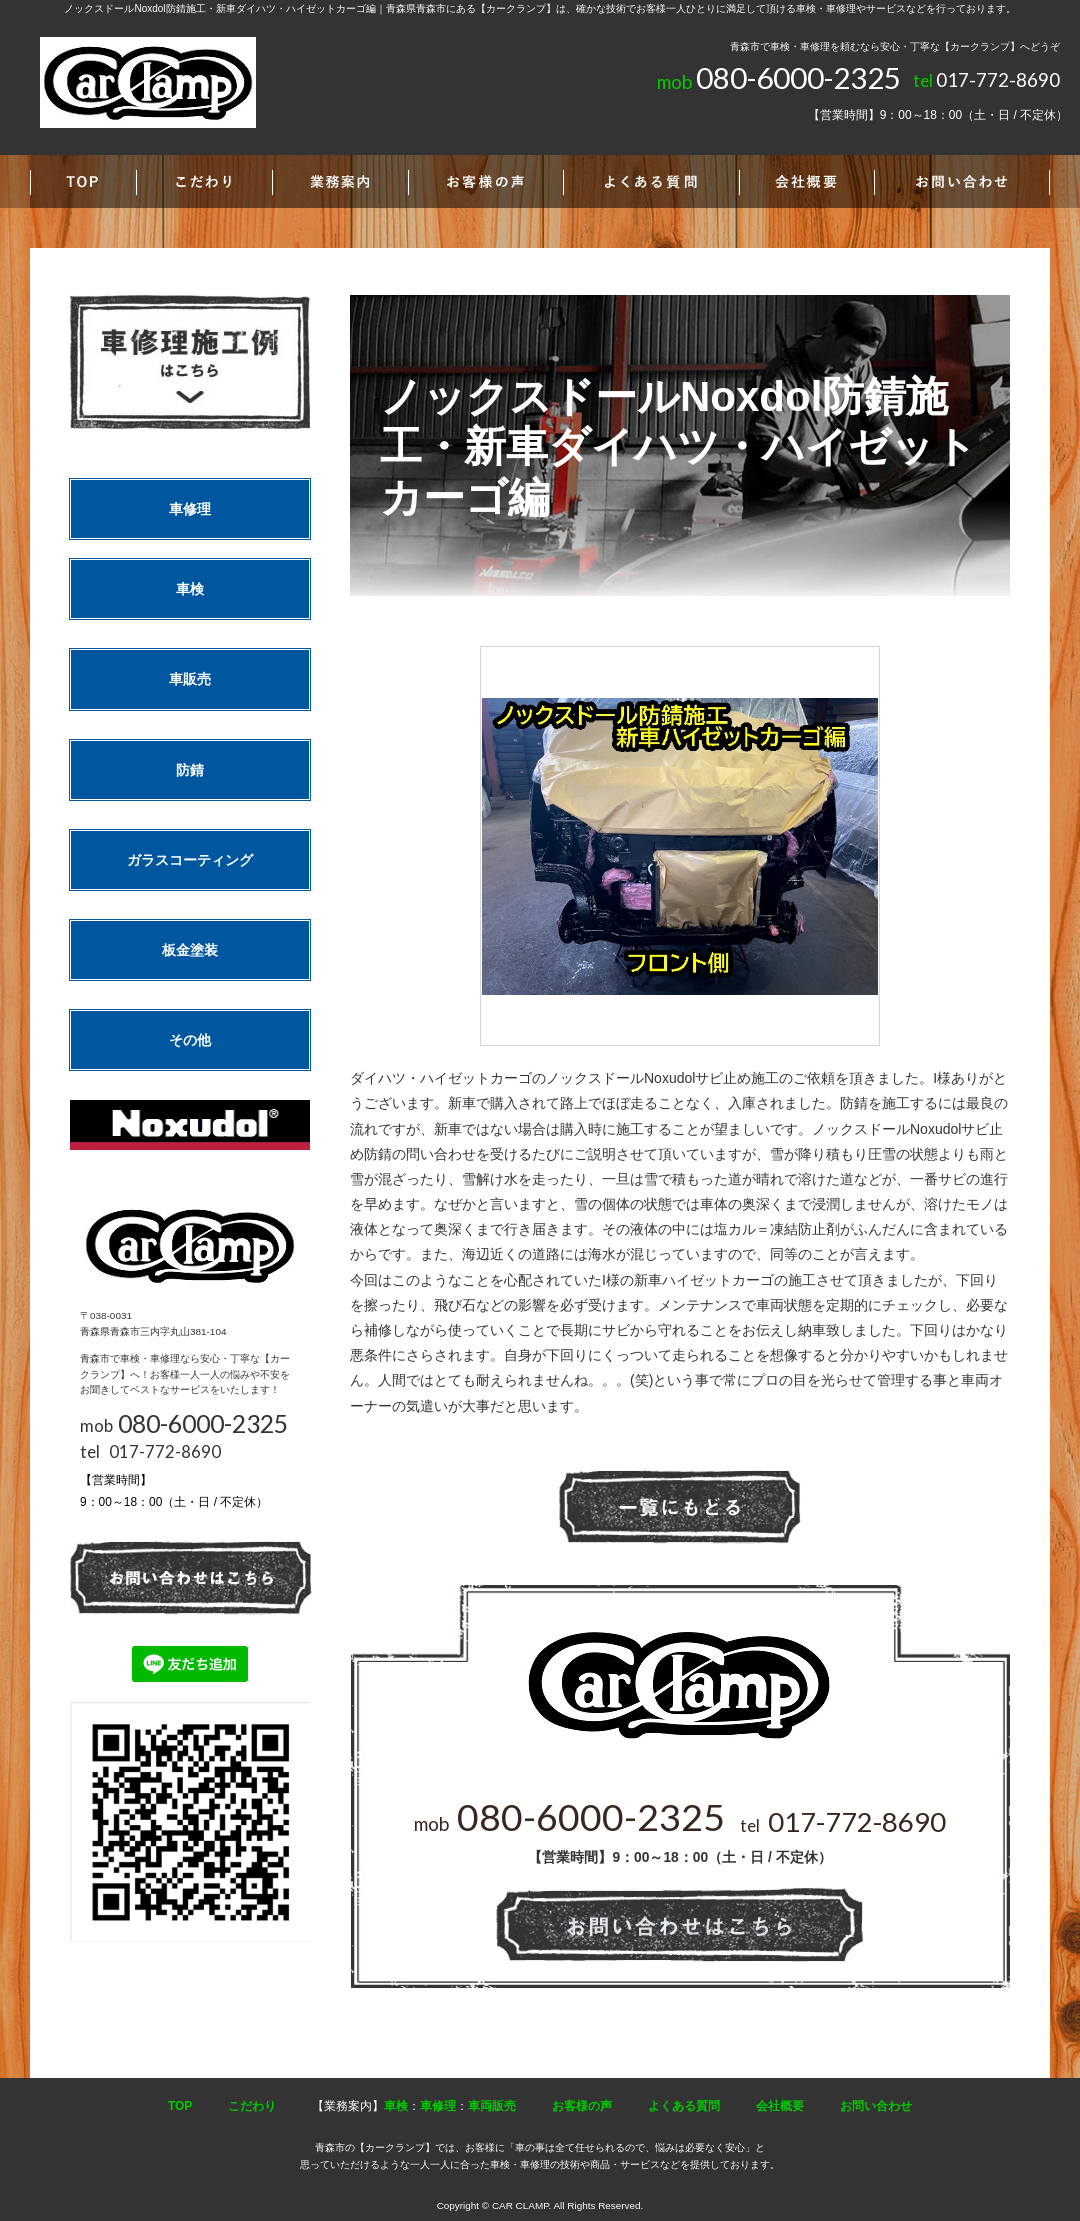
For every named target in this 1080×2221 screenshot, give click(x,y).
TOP (180, 2106)
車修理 (190, 509)
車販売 (190, 679)
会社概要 (780, 2106)
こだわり (252, 2106)
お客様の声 (582, 2106)
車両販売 (492, 2106)
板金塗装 (190, 950)
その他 (190, 1040)
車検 (190, 589)
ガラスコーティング (190, 860)
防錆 (190, 770)
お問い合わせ (876, 2106)
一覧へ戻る (680, 1507)
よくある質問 (684, 2106)
